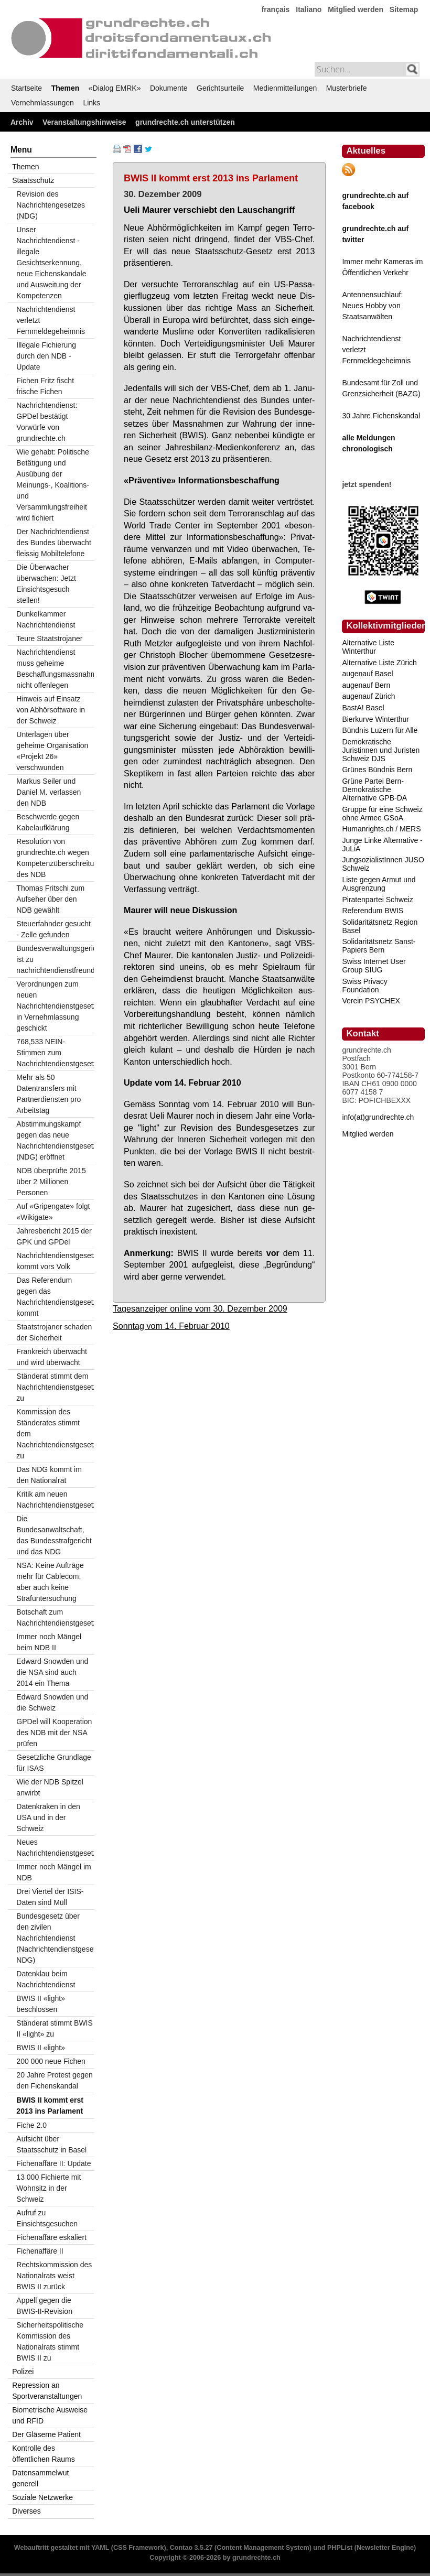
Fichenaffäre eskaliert (51, 2237)
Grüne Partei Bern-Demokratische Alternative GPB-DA (374, 789)
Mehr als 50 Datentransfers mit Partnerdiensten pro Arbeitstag (48, 1093)
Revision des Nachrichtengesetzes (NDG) (50, 205)
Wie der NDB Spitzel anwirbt (49, 1787)
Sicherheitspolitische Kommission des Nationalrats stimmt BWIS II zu (49, 2341)
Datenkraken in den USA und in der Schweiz (48, 1817)
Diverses (26, 2511)
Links (91, 103)
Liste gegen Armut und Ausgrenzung (378, 883)
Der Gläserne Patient (46, 2434)
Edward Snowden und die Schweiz (52, 1702)
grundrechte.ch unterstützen (185, 122)
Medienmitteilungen (285, 88)
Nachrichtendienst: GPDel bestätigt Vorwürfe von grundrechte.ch (46, 421)
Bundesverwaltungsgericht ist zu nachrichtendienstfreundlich (54, 959)
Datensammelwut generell (40, 2478)
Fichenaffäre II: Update (53, 2163)
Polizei (23, 2371)
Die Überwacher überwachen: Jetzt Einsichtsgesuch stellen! (46, 583)
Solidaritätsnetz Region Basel (379, 926)
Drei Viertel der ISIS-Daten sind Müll (49, 1897)
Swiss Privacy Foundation (364, 985)
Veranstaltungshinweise (84, 122)
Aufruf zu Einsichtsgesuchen (47, 2218)
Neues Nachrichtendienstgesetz (54, 1847)
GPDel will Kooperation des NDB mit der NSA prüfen (54, 1732)
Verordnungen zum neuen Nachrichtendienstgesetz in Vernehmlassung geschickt (54, 1006)
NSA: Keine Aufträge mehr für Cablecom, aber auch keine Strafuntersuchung (49, 1582)
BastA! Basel (363, 707)
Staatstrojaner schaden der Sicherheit (54, 1332)
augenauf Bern (366, 685)
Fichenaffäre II (39, 2251)
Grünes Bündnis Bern (377, 769)
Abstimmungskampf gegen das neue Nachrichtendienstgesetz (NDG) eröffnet (54, 1140)
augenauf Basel (367, 673)
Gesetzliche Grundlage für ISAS (53, 1762)
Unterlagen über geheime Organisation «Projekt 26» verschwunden (52, 751)
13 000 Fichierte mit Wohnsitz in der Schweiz (48, 2188)
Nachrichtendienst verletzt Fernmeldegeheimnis (50, 320)
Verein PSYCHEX (371, 1001)
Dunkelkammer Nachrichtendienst (45, 619)
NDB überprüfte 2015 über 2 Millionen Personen (50, 1181)
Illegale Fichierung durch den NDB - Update (46, 356)
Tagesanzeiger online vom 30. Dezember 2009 (200, 1308)
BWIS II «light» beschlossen (40, 2004)
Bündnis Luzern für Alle (379, 730)
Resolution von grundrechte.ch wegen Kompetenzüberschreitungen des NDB (54, 858)
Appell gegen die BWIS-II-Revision (44, 2305)
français (276, 9)
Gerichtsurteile (220, 88)
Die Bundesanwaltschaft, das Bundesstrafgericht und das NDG (53, 1535)
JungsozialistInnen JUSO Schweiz (383, 864)
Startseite (26, 88)
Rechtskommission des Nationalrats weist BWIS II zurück (54, 2275)
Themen (65, 88)
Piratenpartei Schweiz (377, 899)
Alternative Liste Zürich (379, 662)
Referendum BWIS (372, 910)
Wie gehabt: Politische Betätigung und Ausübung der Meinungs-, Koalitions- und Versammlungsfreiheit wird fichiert (52, 485)
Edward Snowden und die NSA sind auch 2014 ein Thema (52, 1672)
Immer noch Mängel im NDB (53, 1872)
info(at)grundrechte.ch (378, 1117)
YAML (100, 2547)
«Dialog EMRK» (115, 88)
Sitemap (404, 9)
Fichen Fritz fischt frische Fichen (45, 386)
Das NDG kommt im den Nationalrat (48, 1475)
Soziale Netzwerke (42, 2497)
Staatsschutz (33, 180)
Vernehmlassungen (42, 103)
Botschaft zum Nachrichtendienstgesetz (54, 1617)
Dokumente (169, 88)
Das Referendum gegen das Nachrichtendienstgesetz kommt (54, 1296)
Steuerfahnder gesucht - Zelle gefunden (53, 929)
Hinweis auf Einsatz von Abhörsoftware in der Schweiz (50, 710)
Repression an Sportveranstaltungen (47, 2390)
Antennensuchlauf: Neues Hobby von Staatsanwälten (372, 305)
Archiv (22, 122)
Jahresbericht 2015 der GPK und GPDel (53, 1236)
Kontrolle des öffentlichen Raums (43, 2453)
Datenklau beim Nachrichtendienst (45, 1979)
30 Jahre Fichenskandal (381, 416)
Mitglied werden (355, 9)
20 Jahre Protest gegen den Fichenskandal (54, 2080)
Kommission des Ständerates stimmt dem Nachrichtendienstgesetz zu (54, 1434)
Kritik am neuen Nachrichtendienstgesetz (54, 1499)
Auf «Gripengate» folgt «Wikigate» (53, 1211)
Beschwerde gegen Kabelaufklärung (47, 822)
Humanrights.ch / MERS (381, 829)
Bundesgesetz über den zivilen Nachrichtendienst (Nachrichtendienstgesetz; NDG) (54, 1938)
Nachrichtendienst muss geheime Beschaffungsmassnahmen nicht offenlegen (54, 668)
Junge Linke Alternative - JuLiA (382, 844)
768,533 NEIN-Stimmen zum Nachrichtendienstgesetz (54, 1052)
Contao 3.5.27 (191, 2547)
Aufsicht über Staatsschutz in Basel (51, 2144)
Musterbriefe (346, 88)
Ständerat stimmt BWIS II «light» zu (54, 2028)
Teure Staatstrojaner (49, 638)
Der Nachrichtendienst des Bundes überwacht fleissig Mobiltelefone (53, 542)
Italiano (308, 9)
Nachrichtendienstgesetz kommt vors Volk (54, 1261)
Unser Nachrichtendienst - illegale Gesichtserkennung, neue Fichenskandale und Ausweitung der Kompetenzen (51, 262)
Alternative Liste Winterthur (368, 646)
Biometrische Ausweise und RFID (50, 2415)
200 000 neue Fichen (50, 2061)
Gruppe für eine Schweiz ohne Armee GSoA (382, 813)
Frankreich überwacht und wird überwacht (51, 1357)
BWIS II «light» (40, 2047)
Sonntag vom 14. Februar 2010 (171, 1325)
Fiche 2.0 (31, 2125)
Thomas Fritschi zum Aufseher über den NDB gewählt (50, 899)
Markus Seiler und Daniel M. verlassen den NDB (48, 792)
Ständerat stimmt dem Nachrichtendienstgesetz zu (54, 1387)
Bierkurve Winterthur (375, 719)
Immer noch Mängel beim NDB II (48, 1642)
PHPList (339, 2547)
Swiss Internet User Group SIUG (373, 965)
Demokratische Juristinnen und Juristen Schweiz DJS (381, 750)
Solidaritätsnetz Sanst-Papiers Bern (378, 945)
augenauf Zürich (368, 696)
